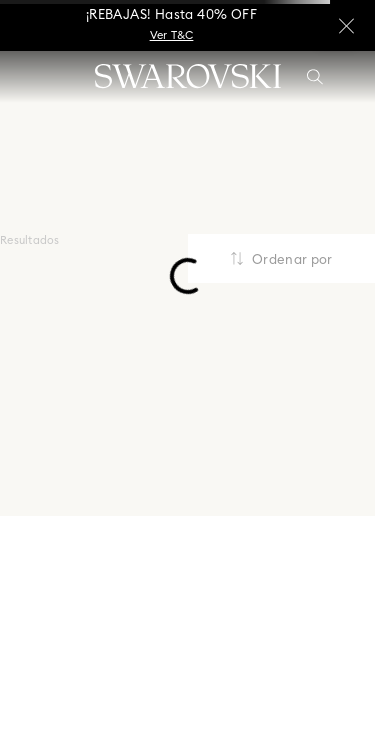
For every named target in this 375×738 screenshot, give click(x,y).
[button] (315, 77)
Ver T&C (172, 35)
